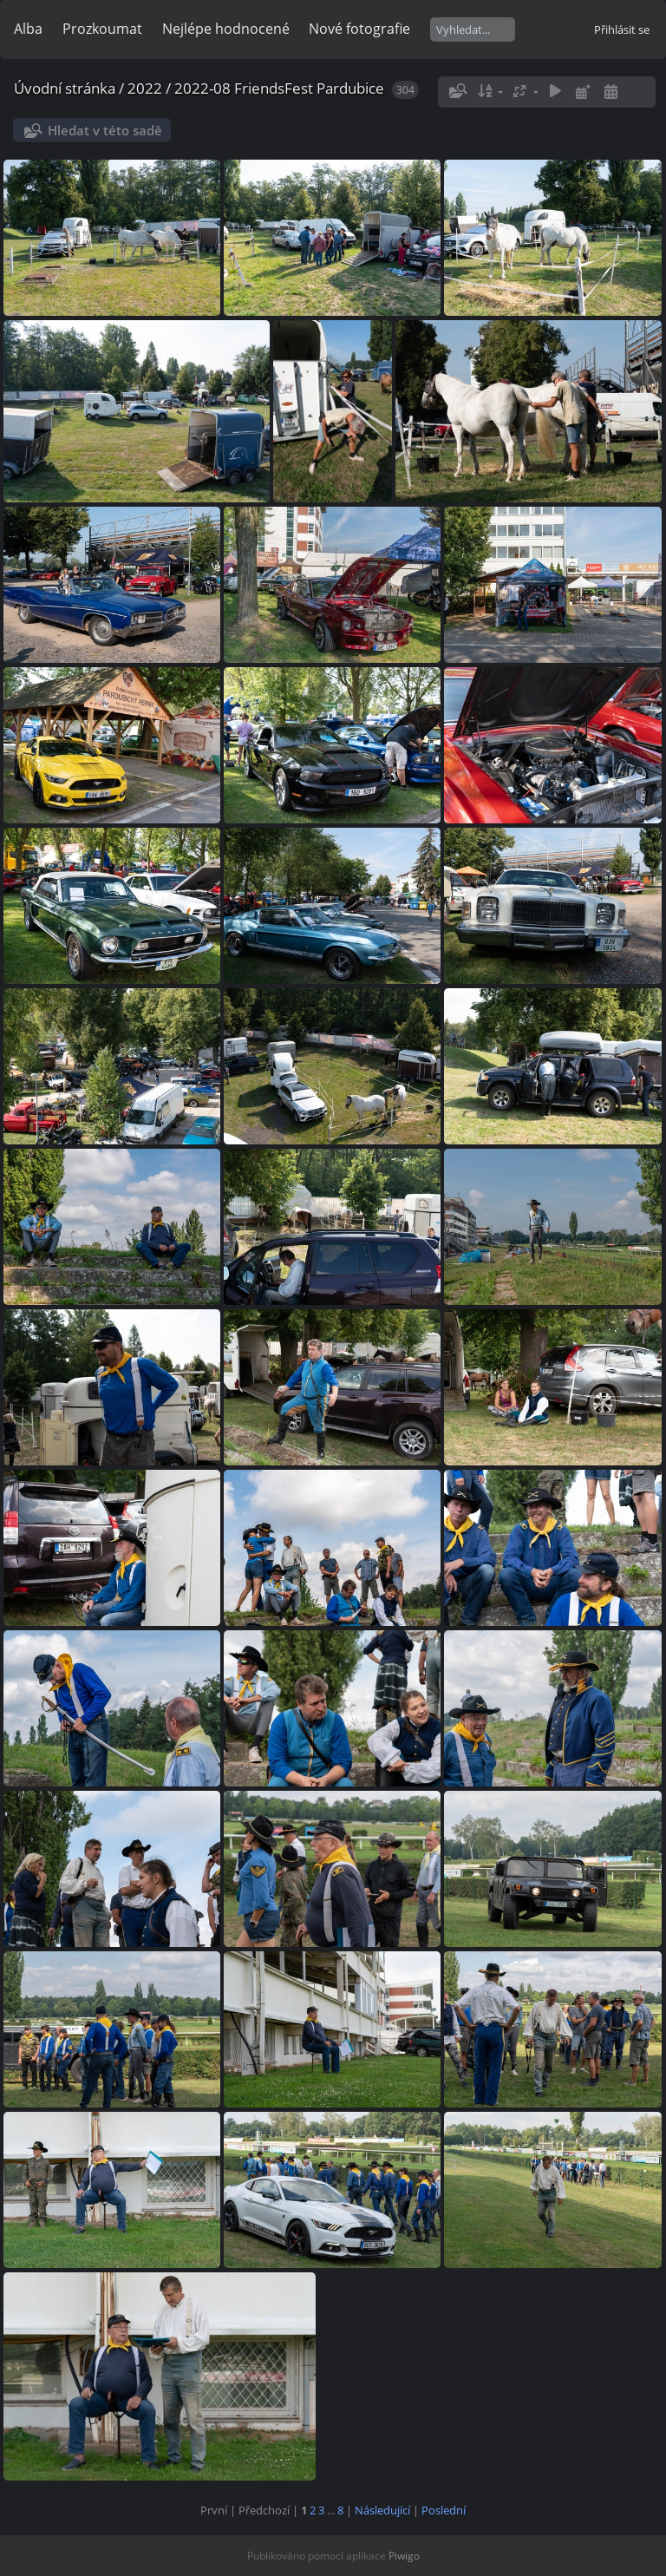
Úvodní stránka (64, 88)
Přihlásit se (622, 29)
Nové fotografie (359, 28)
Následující (382, 2510)
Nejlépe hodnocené (226, 28)
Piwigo (404, 2555)
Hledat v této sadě (105, 130)
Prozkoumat (102, 28)
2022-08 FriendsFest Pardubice (279, 88)
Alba (28, 28)
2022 (144, 88)
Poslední (443, 2510)
